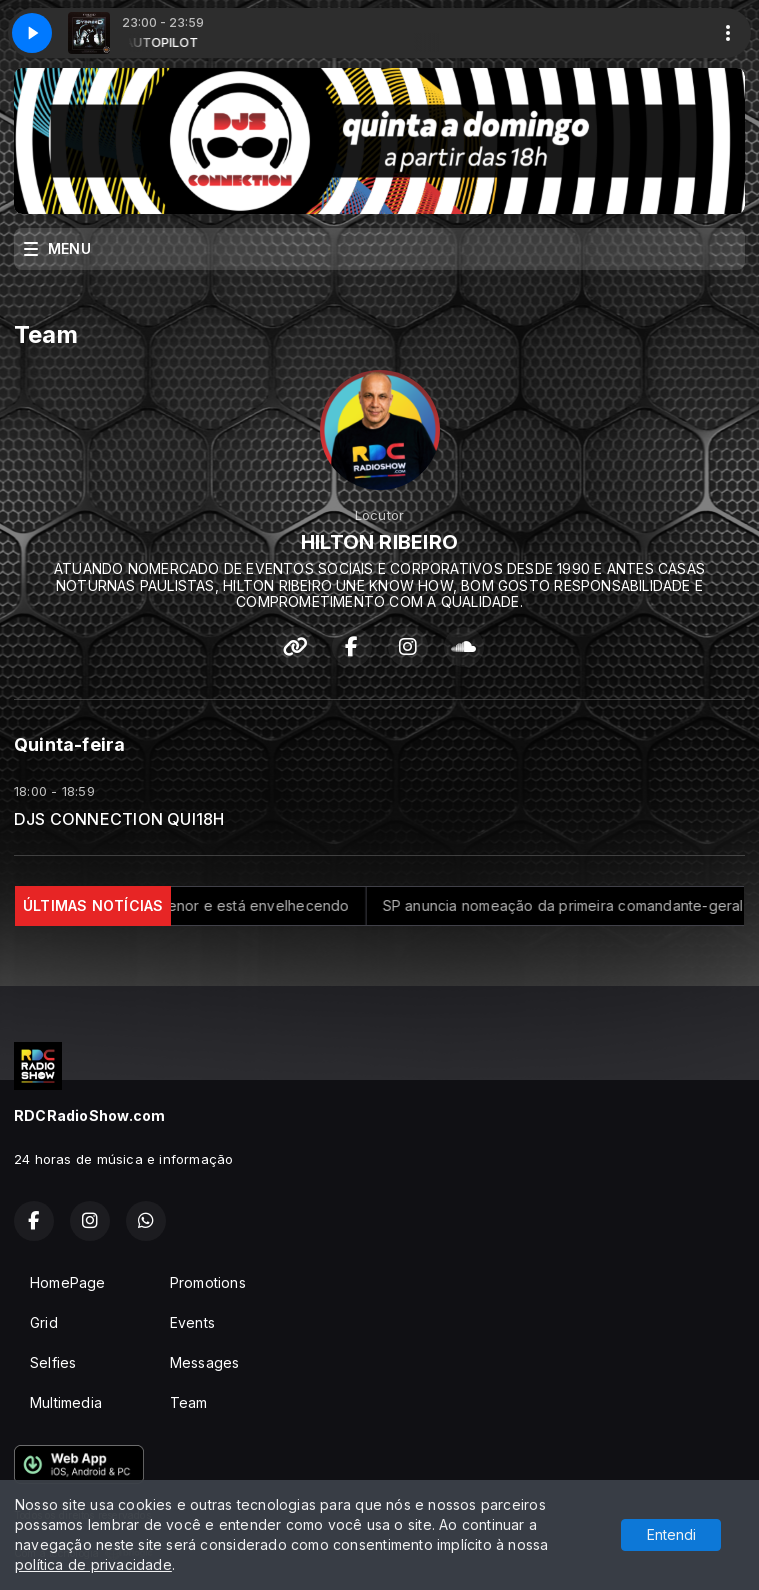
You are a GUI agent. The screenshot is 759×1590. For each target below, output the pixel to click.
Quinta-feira (70, 744)
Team (189, 1402)
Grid (44, 1322)
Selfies (53, 1362)
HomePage (68, 1282)
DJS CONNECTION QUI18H (119, 819)
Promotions (208, 1282)
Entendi (671, 1534)
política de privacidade (93, 1564)
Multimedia (66, 1402)
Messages (205, 1362)
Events (192, 1322)
